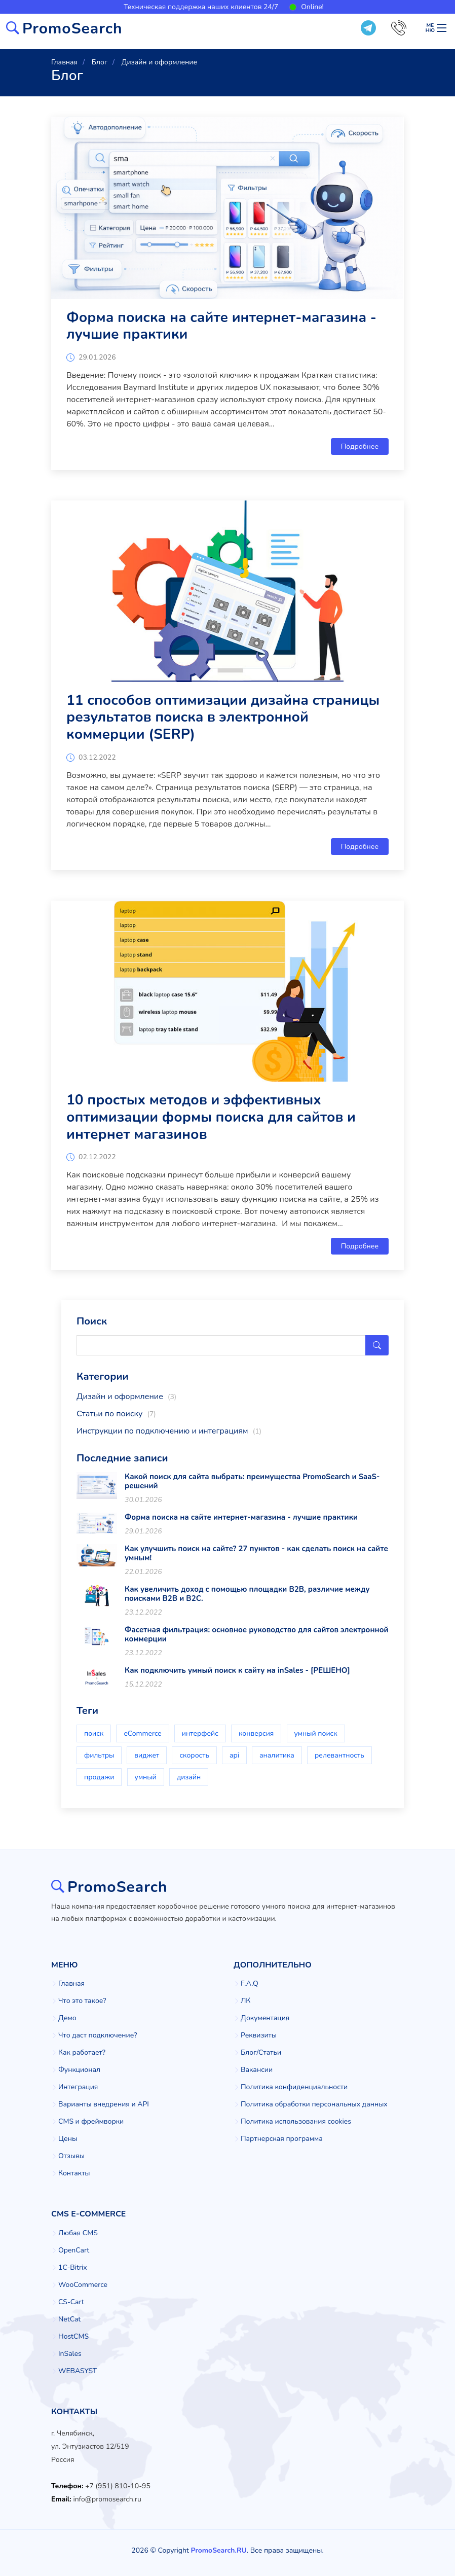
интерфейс (200, 1733)
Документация (265, 2018)
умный (146, 1777)
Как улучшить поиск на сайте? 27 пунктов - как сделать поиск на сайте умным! (256, 1553)
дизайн (189, 1777)
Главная (71, 1983)
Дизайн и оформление (126, 1396)
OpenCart (73, 2250)
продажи (99, 1777)
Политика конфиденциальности (294, 2087)
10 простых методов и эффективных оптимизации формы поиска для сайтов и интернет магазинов (211, 1116)
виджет (146, 1755)
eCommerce (142, 1733)
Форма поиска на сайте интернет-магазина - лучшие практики (221, 326)
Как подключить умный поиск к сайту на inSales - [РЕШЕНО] (237, 1670)
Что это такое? (82, 2001)
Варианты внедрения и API (103, 2104)
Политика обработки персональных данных (314, 2104)
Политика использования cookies (296, 2121)
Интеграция (78, 2087)
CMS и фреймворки (91, 2121)
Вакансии (257, 2069)
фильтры (99, 1755)
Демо (67, 2018)
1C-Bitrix (72, 2267)
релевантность (339, 1755)
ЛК (245, 2001)
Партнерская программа (282, 2138)
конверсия (256, 1733)
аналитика (276, 1755)
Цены (67, 2138)
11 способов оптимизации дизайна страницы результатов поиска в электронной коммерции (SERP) (223, 717)
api (234, 1755)
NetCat (69, 2319)
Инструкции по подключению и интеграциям (169, 1431)
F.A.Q (249, 1983)
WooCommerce (82, 2284)
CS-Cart (71, 2302)
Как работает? (81, 2052)
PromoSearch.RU (218, 2550)
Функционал (79, 2069)
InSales (70, 2353)
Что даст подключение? (97, 2035)
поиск (93, 1733)
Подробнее (359, 446)
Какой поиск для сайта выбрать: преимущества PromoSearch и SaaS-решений (252, 1481)
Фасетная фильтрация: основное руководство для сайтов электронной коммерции (257, 1634)
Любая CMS (78, 2233)
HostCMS (73, 2336)
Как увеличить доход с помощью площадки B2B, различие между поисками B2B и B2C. (247, 1593)
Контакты (74, 2173)
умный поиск (315, 1733)
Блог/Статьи (261, 2052)
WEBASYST (77, 2371)
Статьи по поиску (116, 1413)
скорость (194, 1755)
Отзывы (71, 2156)
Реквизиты (259, 2035)
